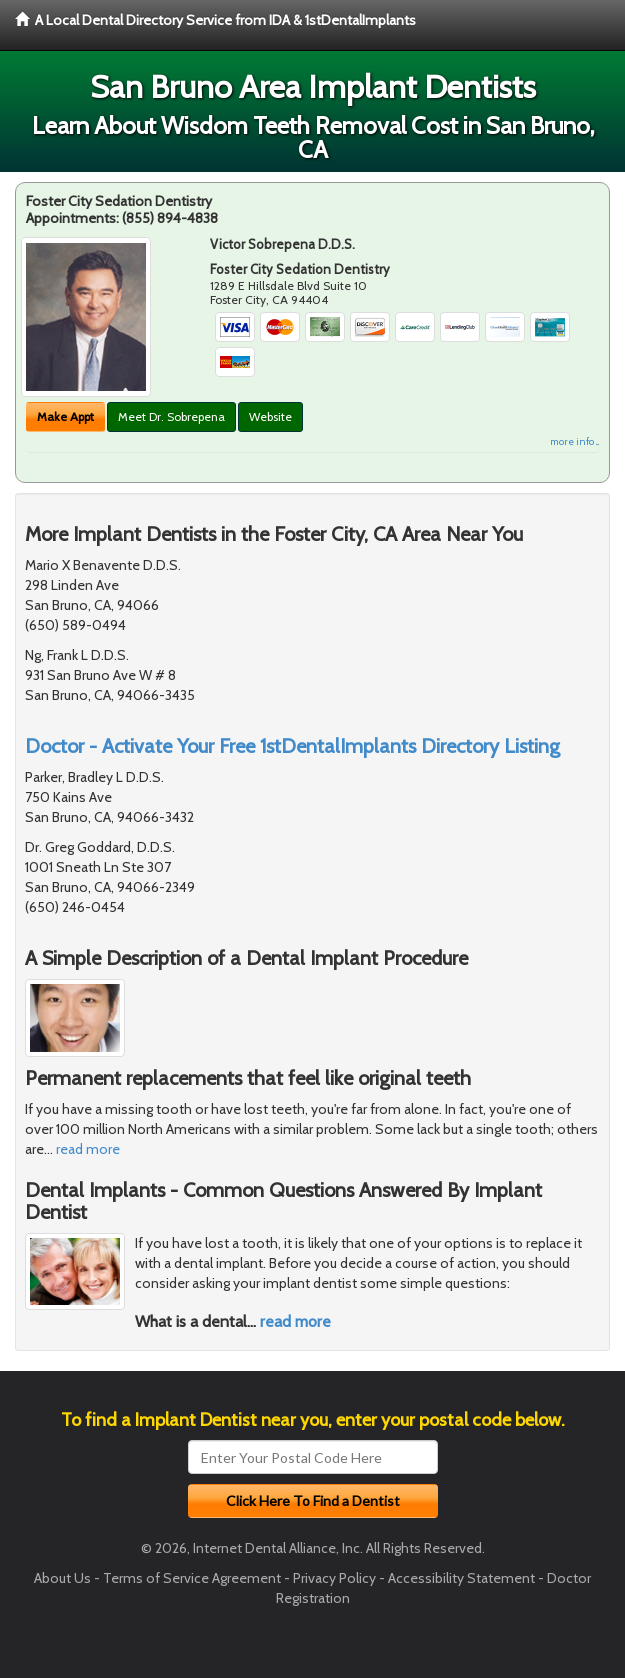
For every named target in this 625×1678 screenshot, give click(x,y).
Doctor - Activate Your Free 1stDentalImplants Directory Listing (292, 746)
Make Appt (65, 416)
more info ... (574, 441)
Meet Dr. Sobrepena (171, 416)
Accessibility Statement (461, 1578)
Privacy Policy (334, 1578)
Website (270, 416)
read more (88, 1149)
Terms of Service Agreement (192, 1578)
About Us (62, 1578)
